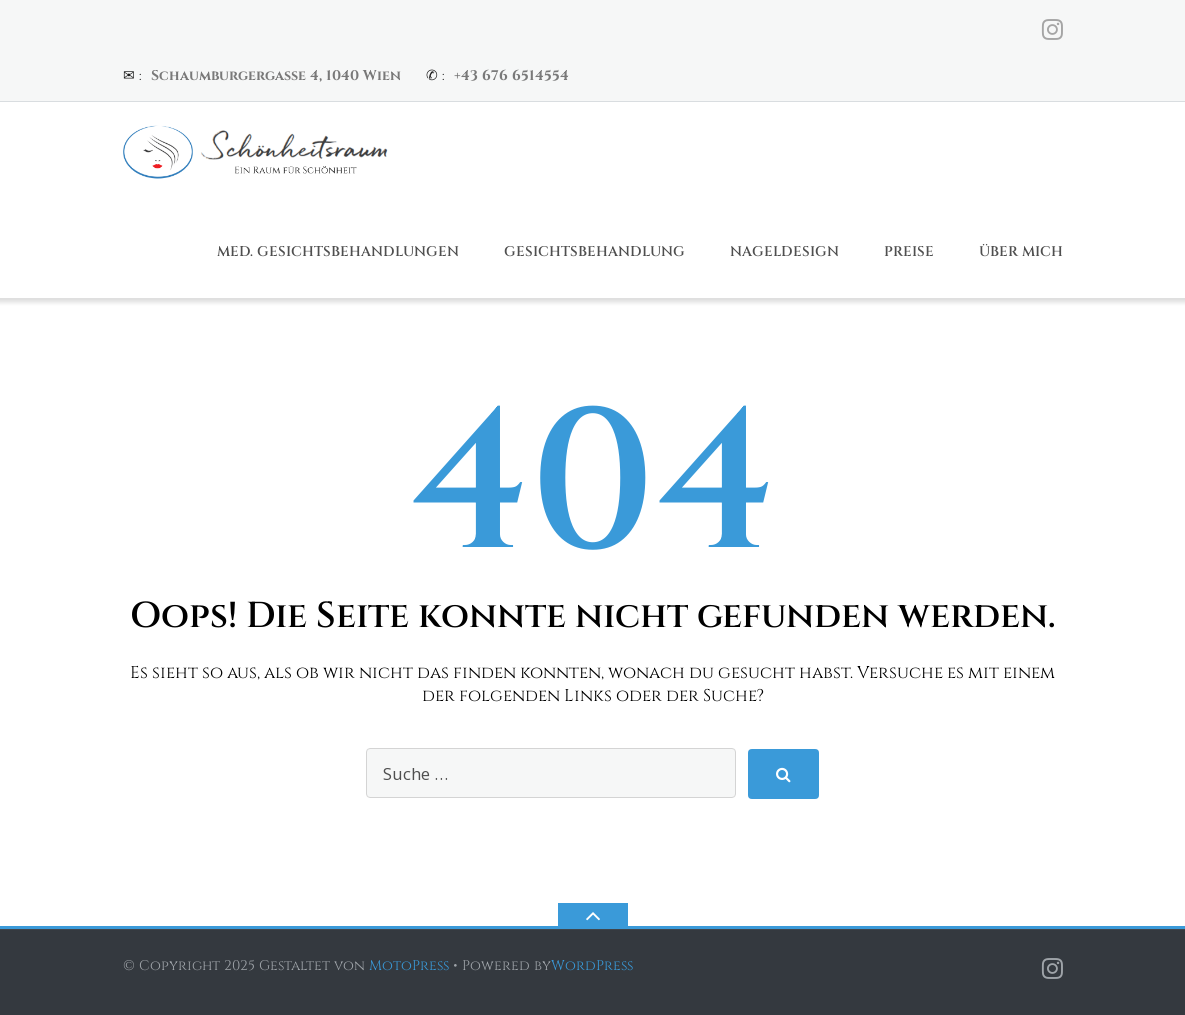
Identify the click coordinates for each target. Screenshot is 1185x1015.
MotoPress (409, 965)
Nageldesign (784, 251)
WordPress (592, 965)
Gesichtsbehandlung (594, 251)
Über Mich (1021, 251)
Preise (909, 251)
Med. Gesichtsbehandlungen (338, 251)
